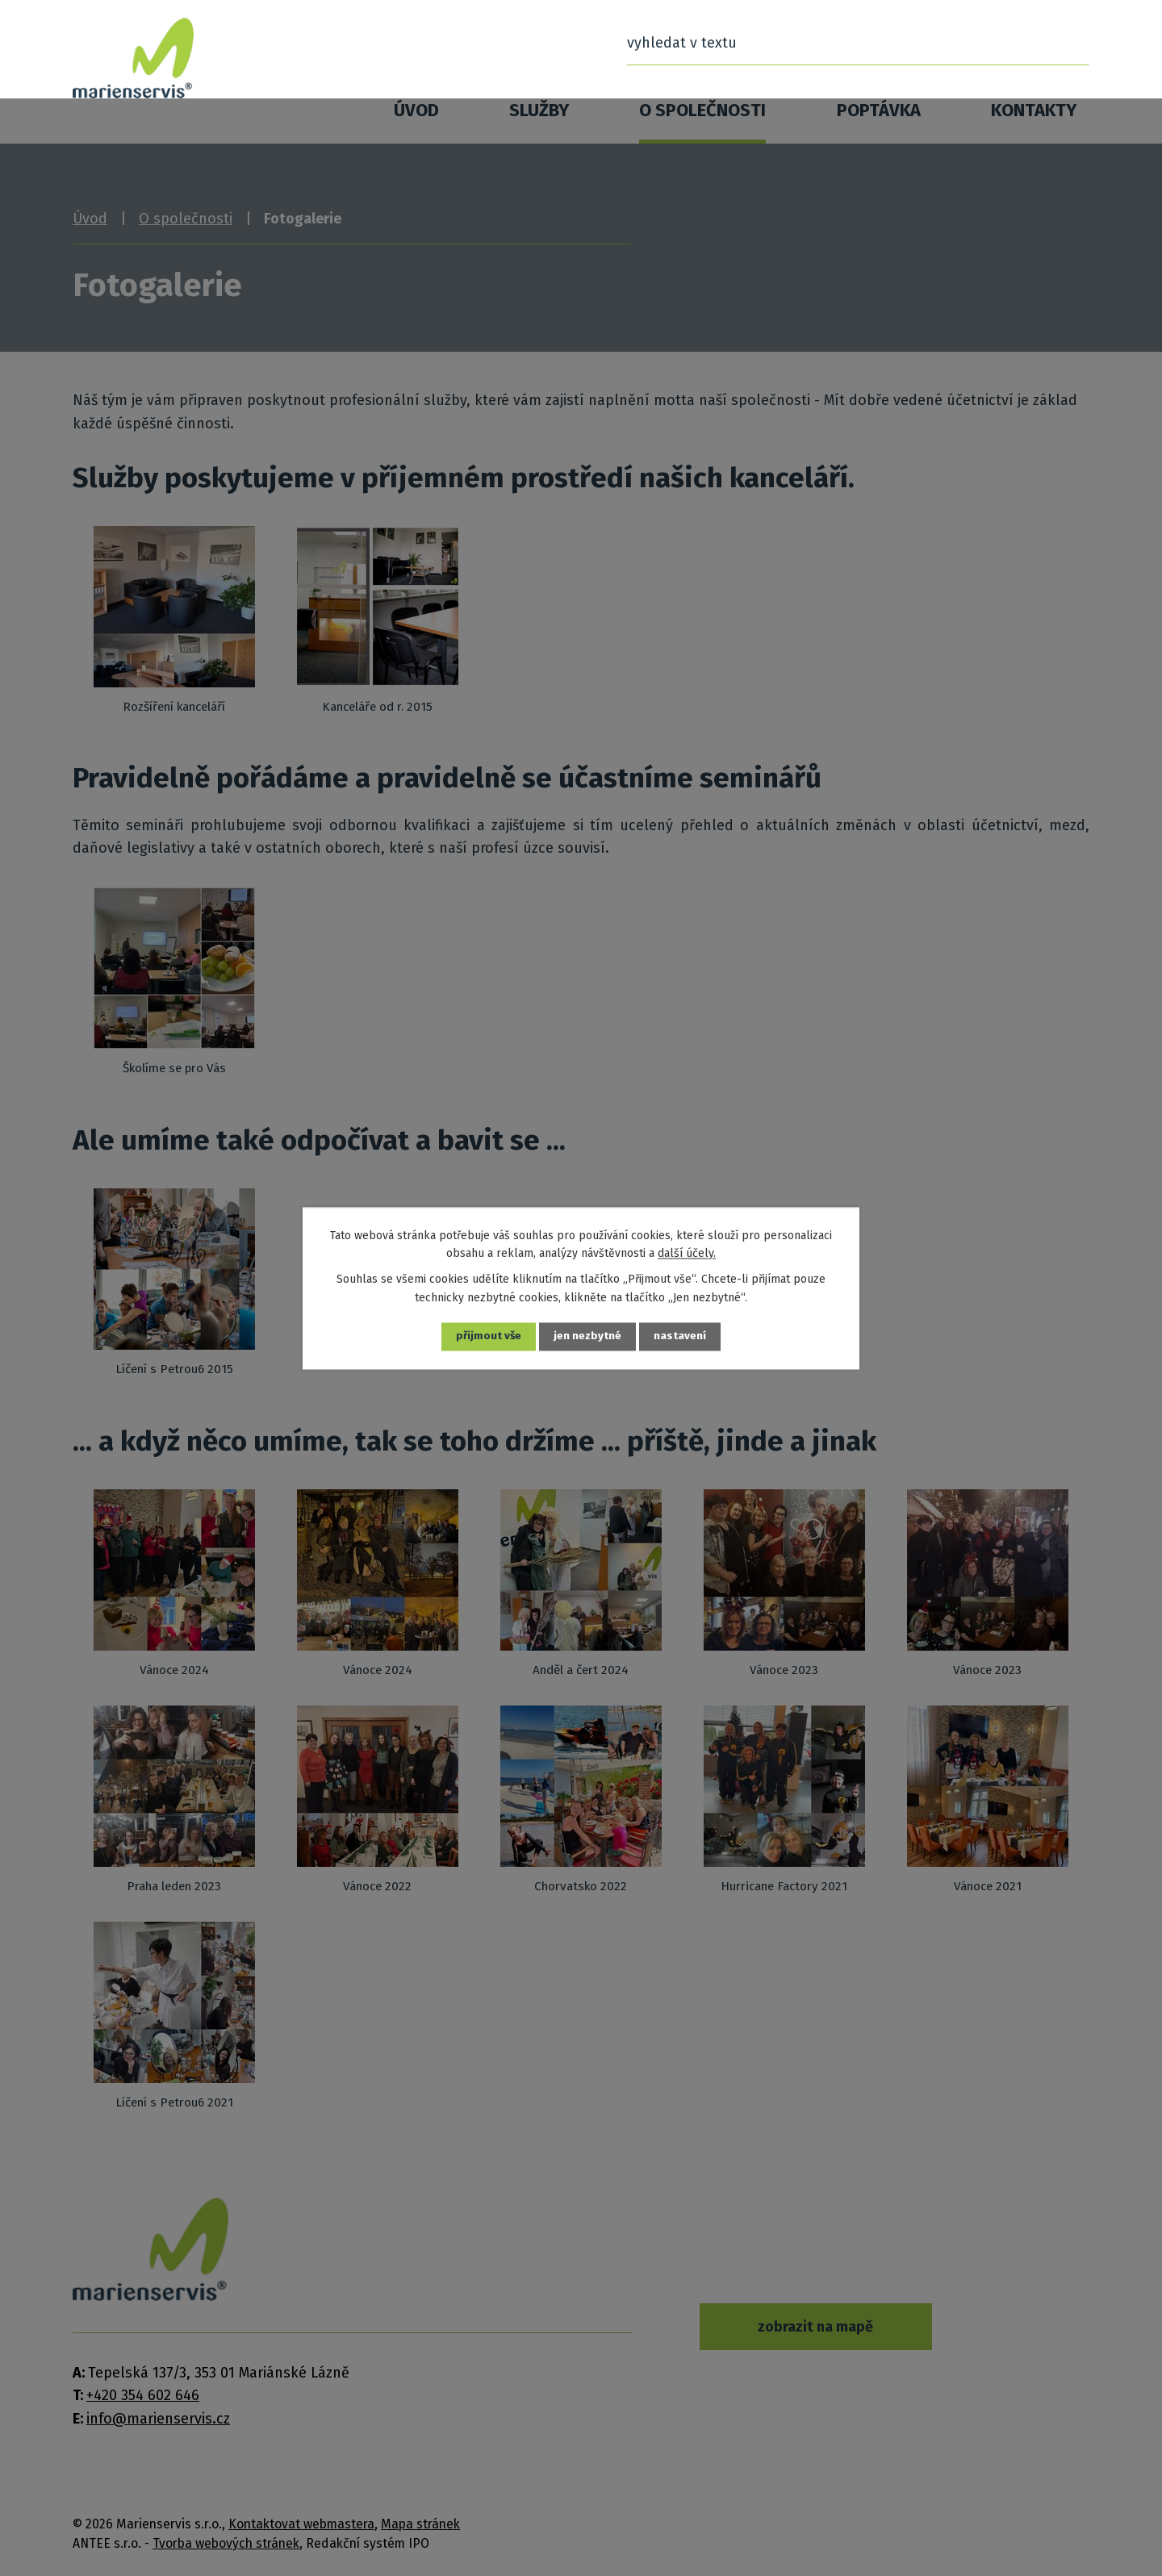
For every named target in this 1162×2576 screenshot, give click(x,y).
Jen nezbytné (588, 1336)
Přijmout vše (488, 1336)
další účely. (687, 1253)
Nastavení (681, 1336)
